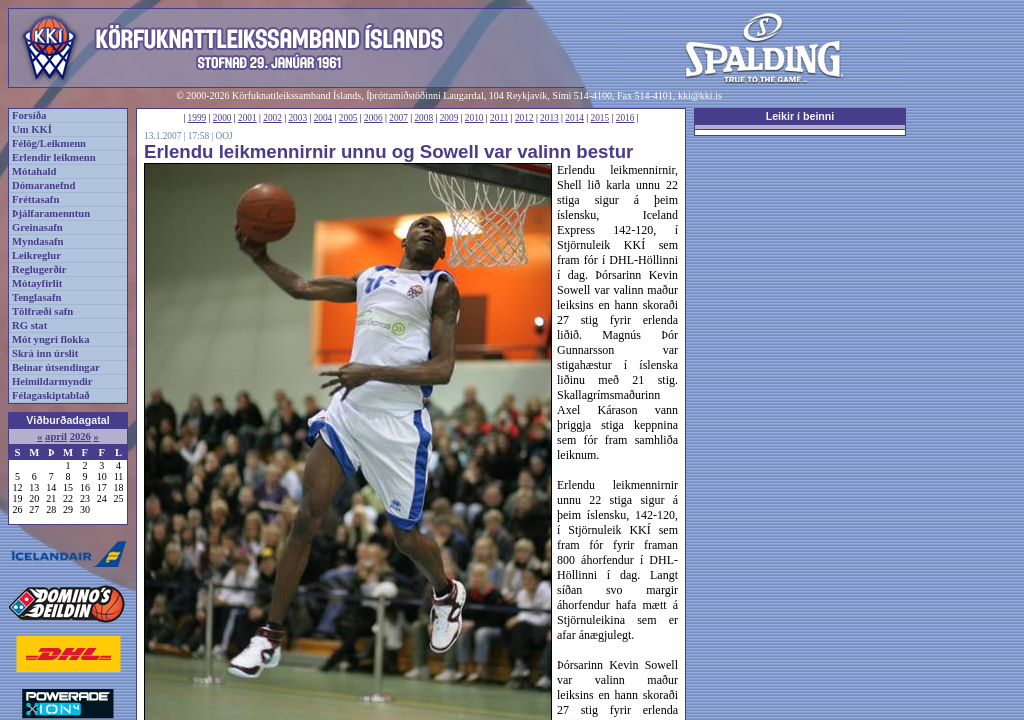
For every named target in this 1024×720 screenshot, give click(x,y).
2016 (625, 118)
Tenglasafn (36, 297)
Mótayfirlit (37, 283)
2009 (449, 118)
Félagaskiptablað (51, 395)
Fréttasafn (35, 199)
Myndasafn (38, 241)
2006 (373, 118)
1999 (197, 118)
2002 (272, 118)
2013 (549, 118)
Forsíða (29, 115)
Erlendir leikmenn (54, 157)
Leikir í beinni (800, 116)
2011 (499, 118)
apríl (56, 436)
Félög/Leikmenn (49, 143)
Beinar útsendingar (56, 367)
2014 (574, 118)
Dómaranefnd (43, 185)
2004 (323, 118)
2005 (348, 118)
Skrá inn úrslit (45, 353)
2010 (474, 118)
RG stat (29, 325)
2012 (524, 118)
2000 (222, 118)
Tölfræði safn (42, 311)
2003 (297, 118)
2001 (247, 118)
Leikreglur (36, 255)
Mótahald (34, 171)
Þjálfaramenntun (51, 213)
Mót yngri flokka (51, 339)
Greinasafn (37, 227)
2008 (423, 118)
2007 (398, 118)
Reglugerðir (39, 269)
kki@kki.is (700, 95)
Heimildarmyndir (52, 381)
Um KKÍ (32, 129)
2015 (600, 118)
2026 (80, 436)
